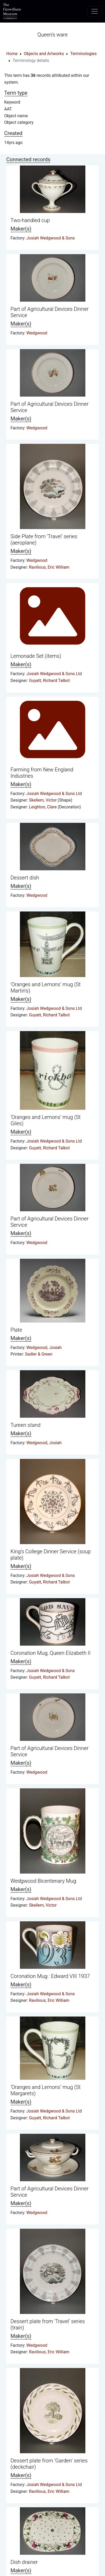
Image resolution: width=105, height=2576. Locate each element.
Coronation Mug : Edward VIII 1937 (50, 1976)
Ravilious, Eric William (49, 567)
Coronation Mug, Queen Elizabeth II (50, 1653)
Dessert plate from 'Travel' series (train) (47, 2324)
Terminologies (83, 53)
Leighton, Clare (43, 806)
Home (12, 53)
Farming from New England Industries (41, 772)
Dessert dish (24, 877)
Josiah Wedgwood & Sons (50, 238)
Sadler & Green (38, 1354)
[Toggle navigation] (94, 11)
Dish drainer (24, 2562)
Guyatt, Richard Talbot (49, 680)
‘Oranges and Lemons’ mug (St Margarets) (45, 2090)
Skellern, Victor (43, 800)
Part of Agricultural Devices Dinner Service (49, 312)
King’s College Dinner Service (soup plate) (50, 1554)
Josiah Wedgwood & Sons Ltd (54, 673)
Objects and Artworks (44, 53)
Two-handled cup (30, 220)
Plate (16, 1330)
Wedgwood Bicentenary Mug (43, 1881)
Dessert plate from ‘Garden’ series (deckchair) (48, 2463)
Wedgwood (36, 332)
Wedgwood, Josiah (44, 1347)
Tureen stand (25, 1425)
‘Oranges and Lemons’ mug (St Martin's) (45, 987)
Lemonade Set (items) (35, 656)
